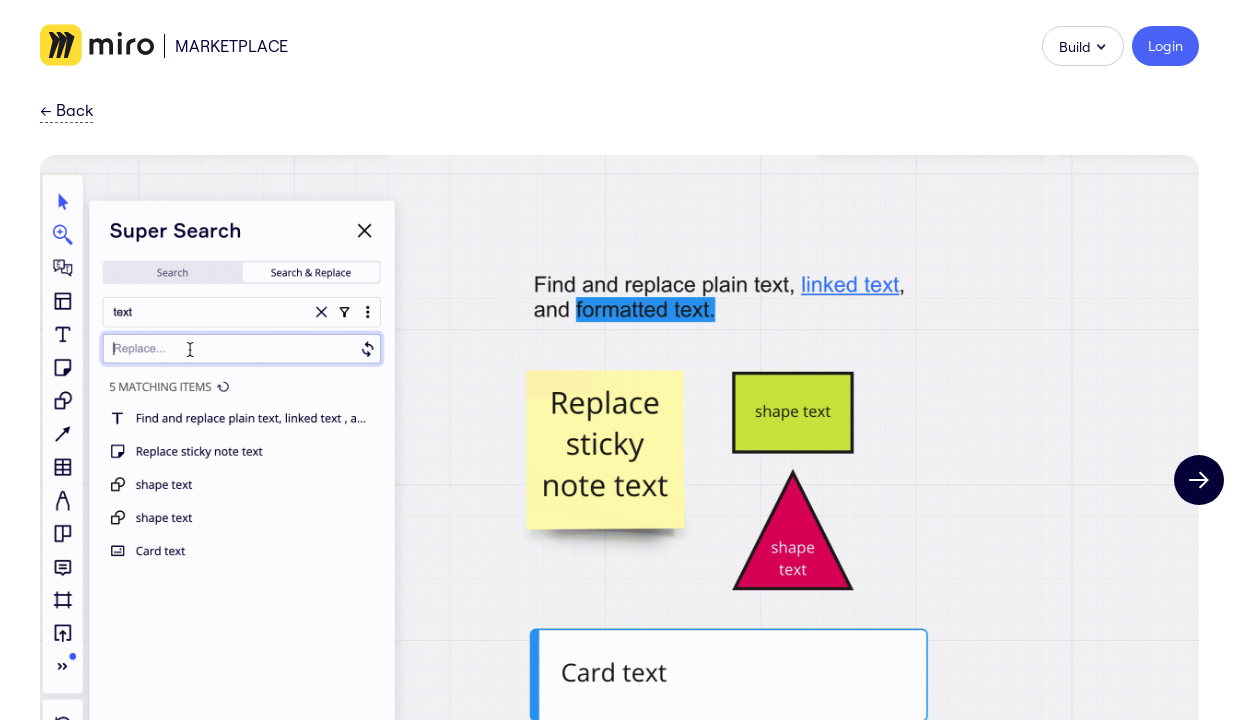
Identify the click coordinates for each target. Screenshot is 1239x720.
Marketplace (231, 46)
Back (66, 111)
